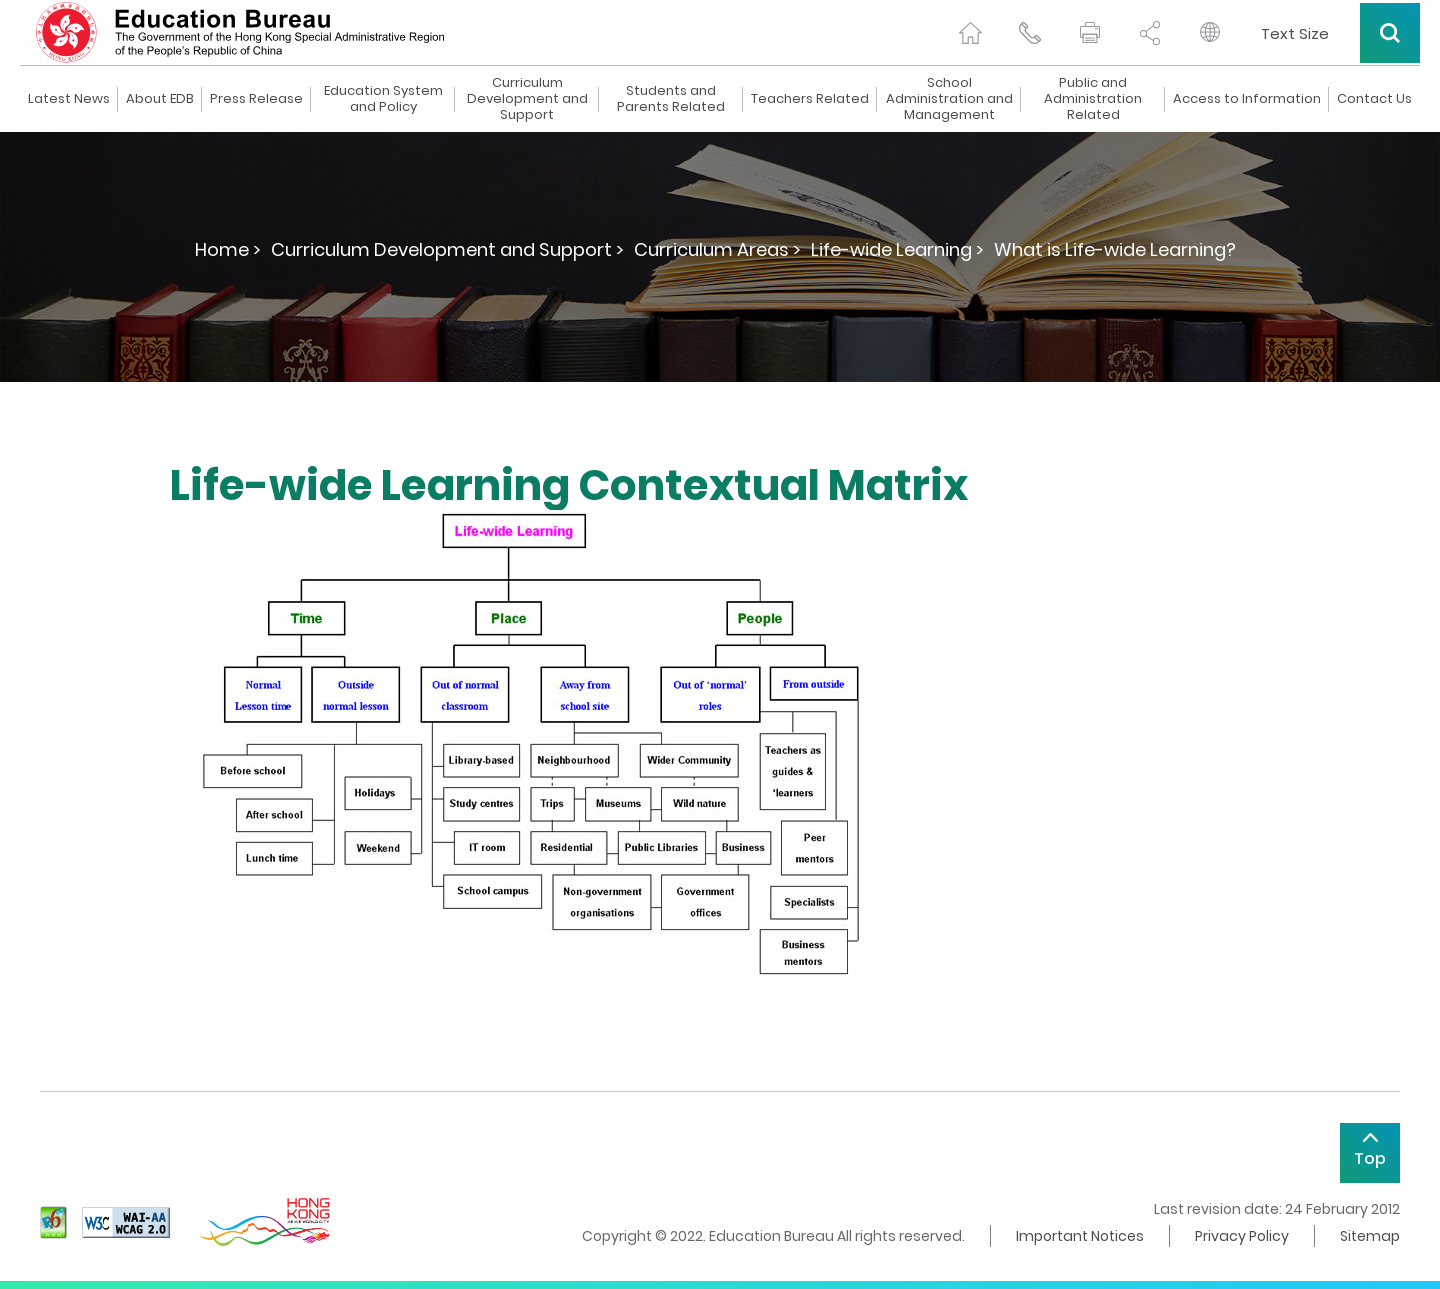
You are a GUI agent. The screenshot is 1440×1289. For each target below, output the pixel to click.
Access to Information (1247, 99)
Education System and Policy (383, 99)
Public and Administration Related (1093, 99)
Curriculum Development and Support (527, 99)
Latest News (69, 99)
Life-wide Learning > (897, 249)
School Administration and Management (949, 99)
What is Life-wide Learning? (1115, 249)
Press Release (256, 99)
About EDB (160, 99)
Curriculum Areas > (717, 249)
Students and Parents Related (671, 99)
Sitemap (1370, 1236)
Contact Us (1374, 99)
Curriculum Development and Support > (447, 249)
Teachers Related (810, 99)
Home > (228, 249)
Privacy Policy (1242, 1236)
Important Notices (1080, 1236)
